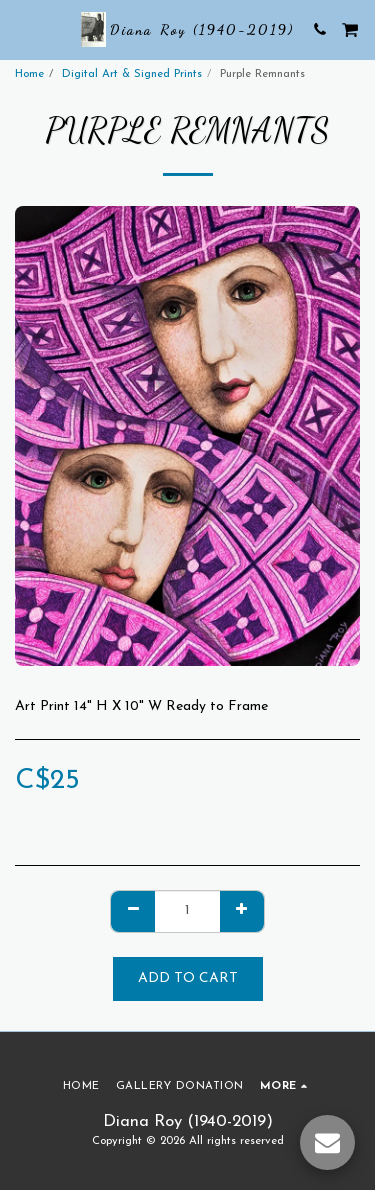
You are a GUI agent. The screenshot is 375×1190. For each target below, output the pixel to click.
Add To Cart (188, 978)
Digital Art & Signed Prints (132, 74)
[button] (22, 29)
